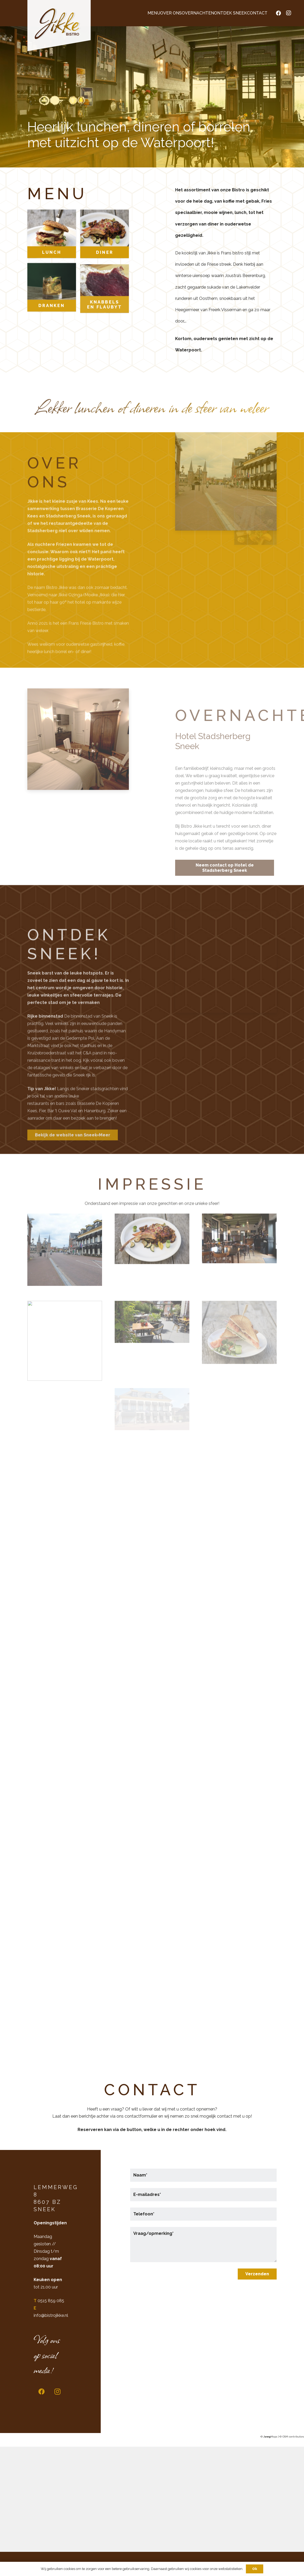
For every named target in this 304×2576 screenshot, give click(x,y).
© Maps (269, 2436)
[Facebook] (278, 13)
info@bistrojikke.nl (51, 2315)
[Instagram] (288, 13)
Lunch (52, 268)
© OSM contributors (292, 2436)
